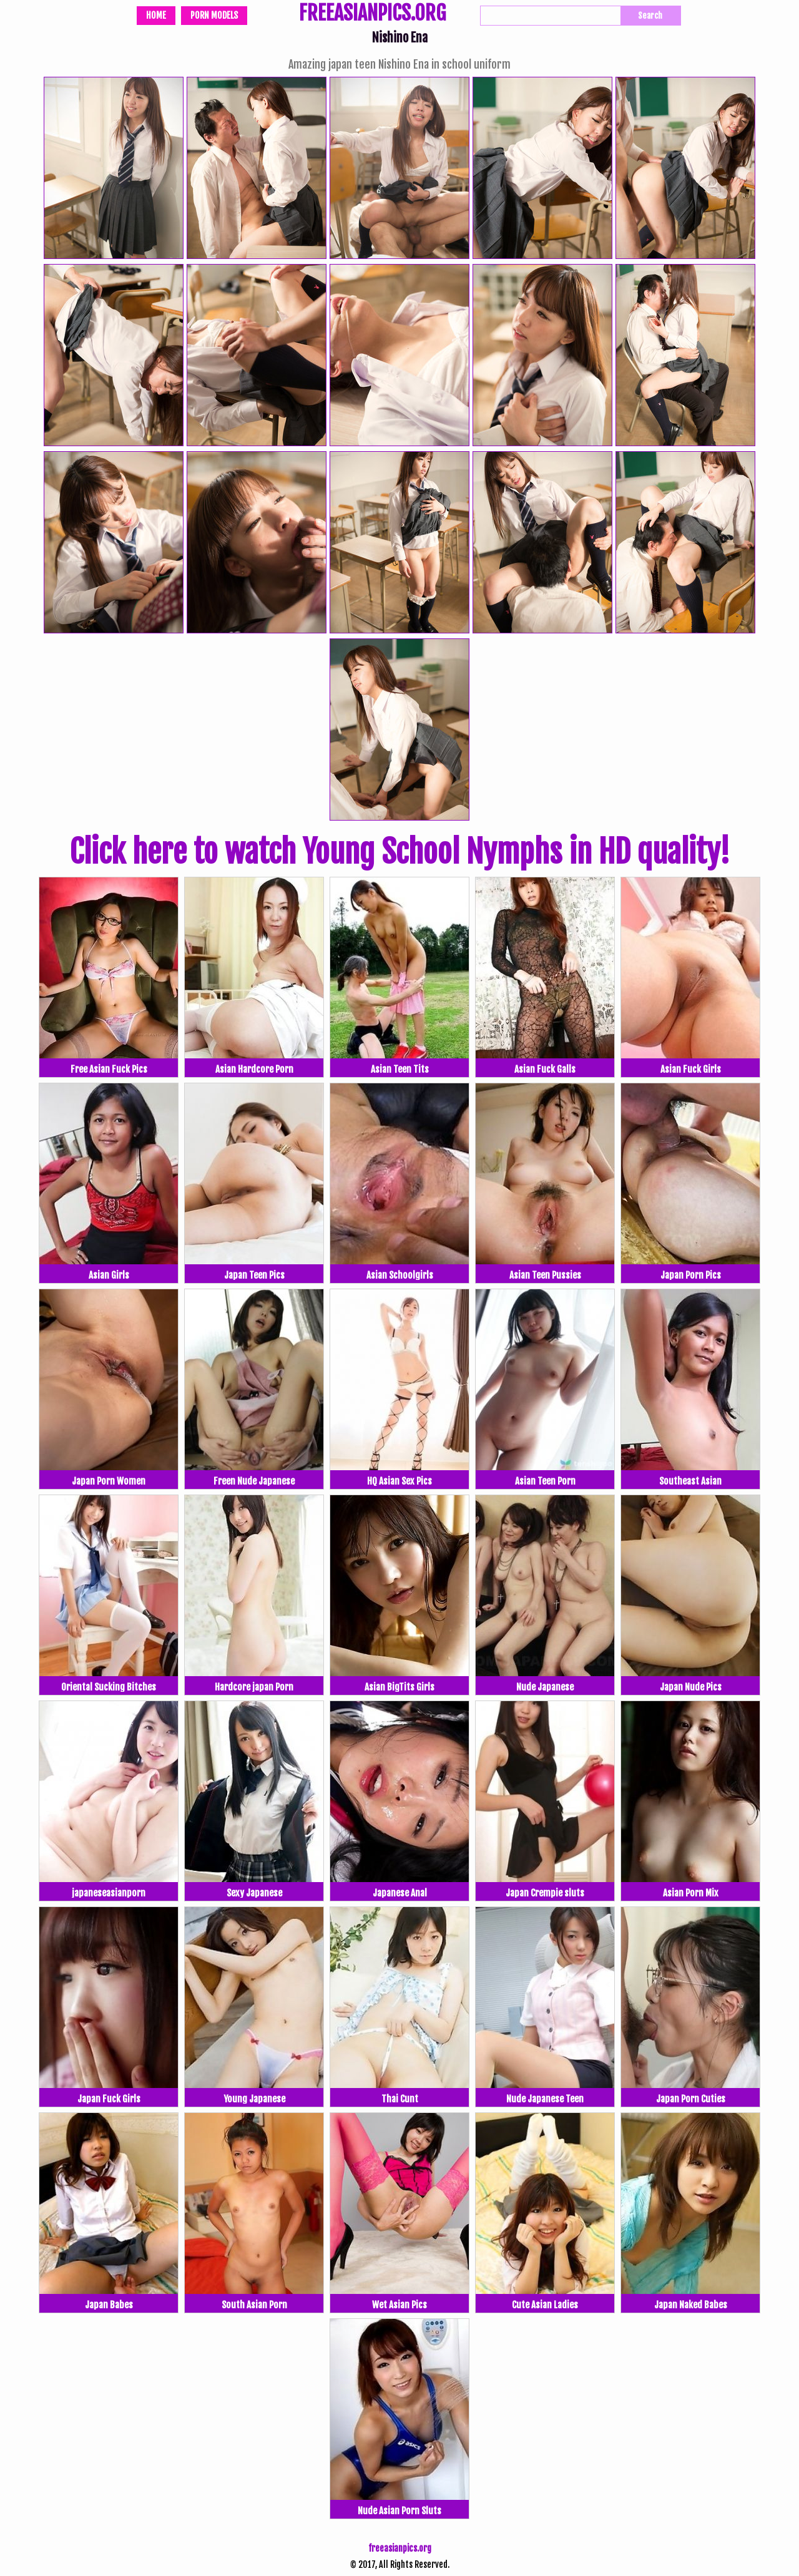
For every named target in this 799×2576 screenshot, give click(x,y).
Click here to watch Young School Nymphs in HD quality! (399, 851)
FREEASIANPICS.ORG (372, 14)
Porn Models (214, 15)
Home (156, 15)
